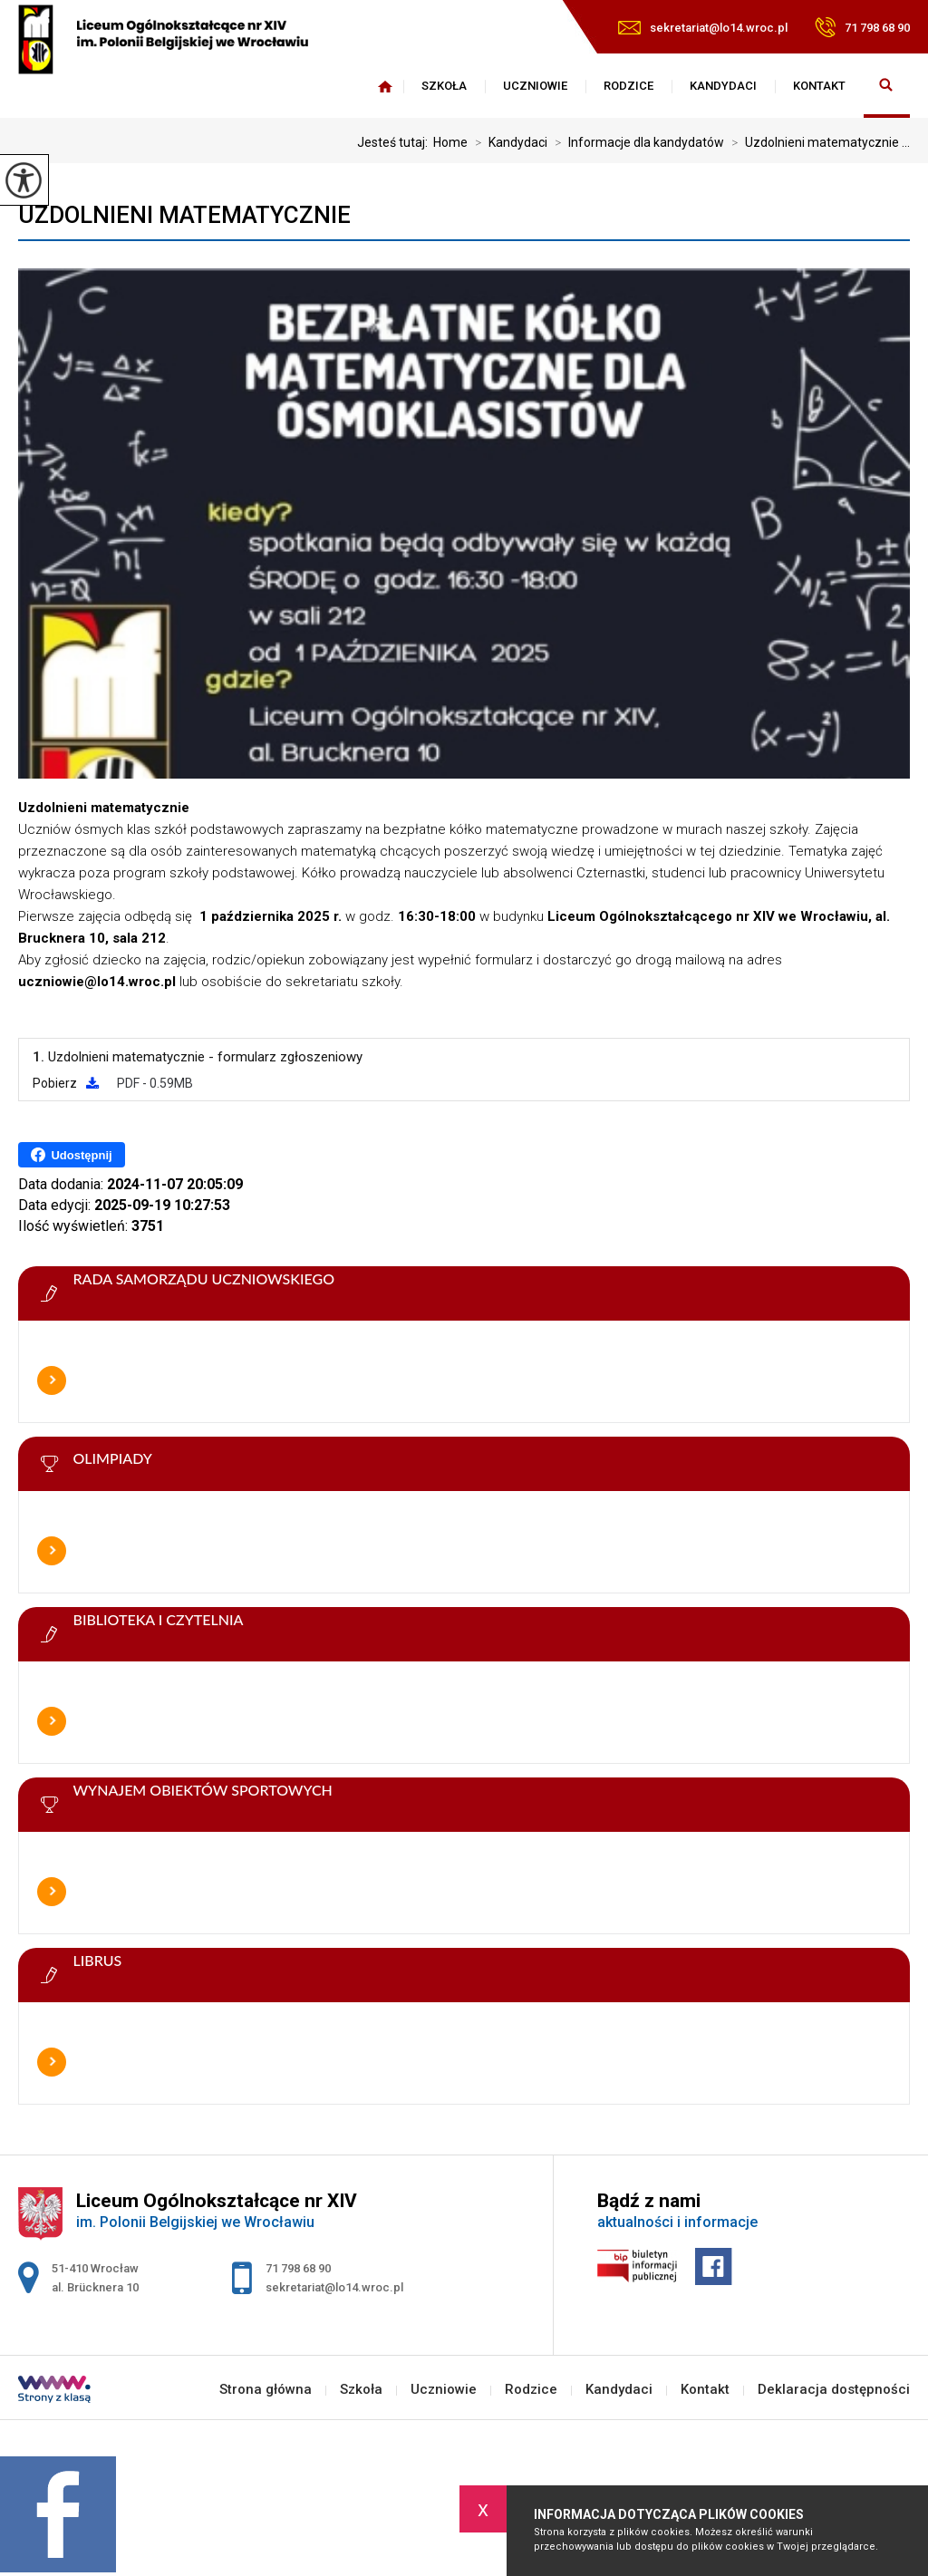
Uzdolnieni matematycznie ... (817, 142)
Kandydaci (723, 85)
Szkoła (444, 85)
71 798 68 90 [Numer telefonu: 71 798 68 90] (298, 2268)
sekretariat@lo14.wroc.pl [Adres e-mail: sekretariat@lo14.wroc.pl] (334, 2287)
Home (450, 142)
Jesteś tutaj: (395, 142)
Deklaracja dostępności (834, 2390)
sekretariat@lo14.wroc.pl (703, 27)
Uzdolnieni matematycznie (184, 214)
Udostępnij (71, 1155)
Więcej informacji (51, 1380)
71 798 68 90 (862, 27)
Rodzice (628, 85)
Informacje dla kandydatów (635, 142)
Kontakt (819, 85)
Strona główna (385, 86)
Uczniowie (535, 85)
